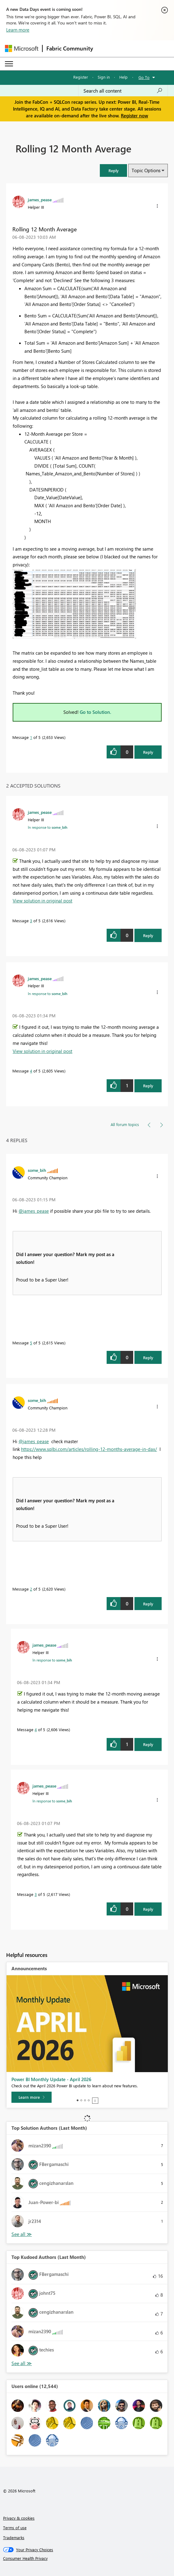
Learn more (17, 30)
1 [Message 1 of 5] (31, 737)
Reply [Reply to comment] (148, 935)
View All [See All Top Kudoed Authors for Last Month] (21, 2363)
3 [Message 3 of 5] (31, 920)
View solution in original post (42, 900)
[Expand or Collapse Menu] (9, 63)
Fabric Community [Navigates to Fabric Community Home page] (69, 48)
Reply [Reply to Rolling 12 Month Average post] (148, 752)
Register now (134, 115)
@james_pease (34, 1211)
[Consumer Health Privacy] (87, 2558)
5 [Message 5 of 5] (31, 1342)
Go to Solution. (95, 712)
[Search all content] (123, 91)
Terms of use (15, 2527)
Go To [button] (144, 77)
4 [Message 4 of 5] (31, 1070)
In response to (47, 827)
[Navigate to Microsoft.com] (21, 48)
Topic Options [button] (146, 170)
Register (80, 77)
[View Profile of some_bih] (37, 1170)
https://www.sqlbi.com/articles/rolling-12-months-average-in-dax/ (89, 1449)
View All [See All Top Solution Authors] (21, 2234)
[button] (113, 170)
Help (123, 77)
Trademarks (13, 2537)
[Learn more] (31, 2097)
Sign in (104, 77)
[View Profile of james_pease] (40, 199)
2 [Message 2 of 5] (31, 1588)
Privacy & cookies (19, 2518)
